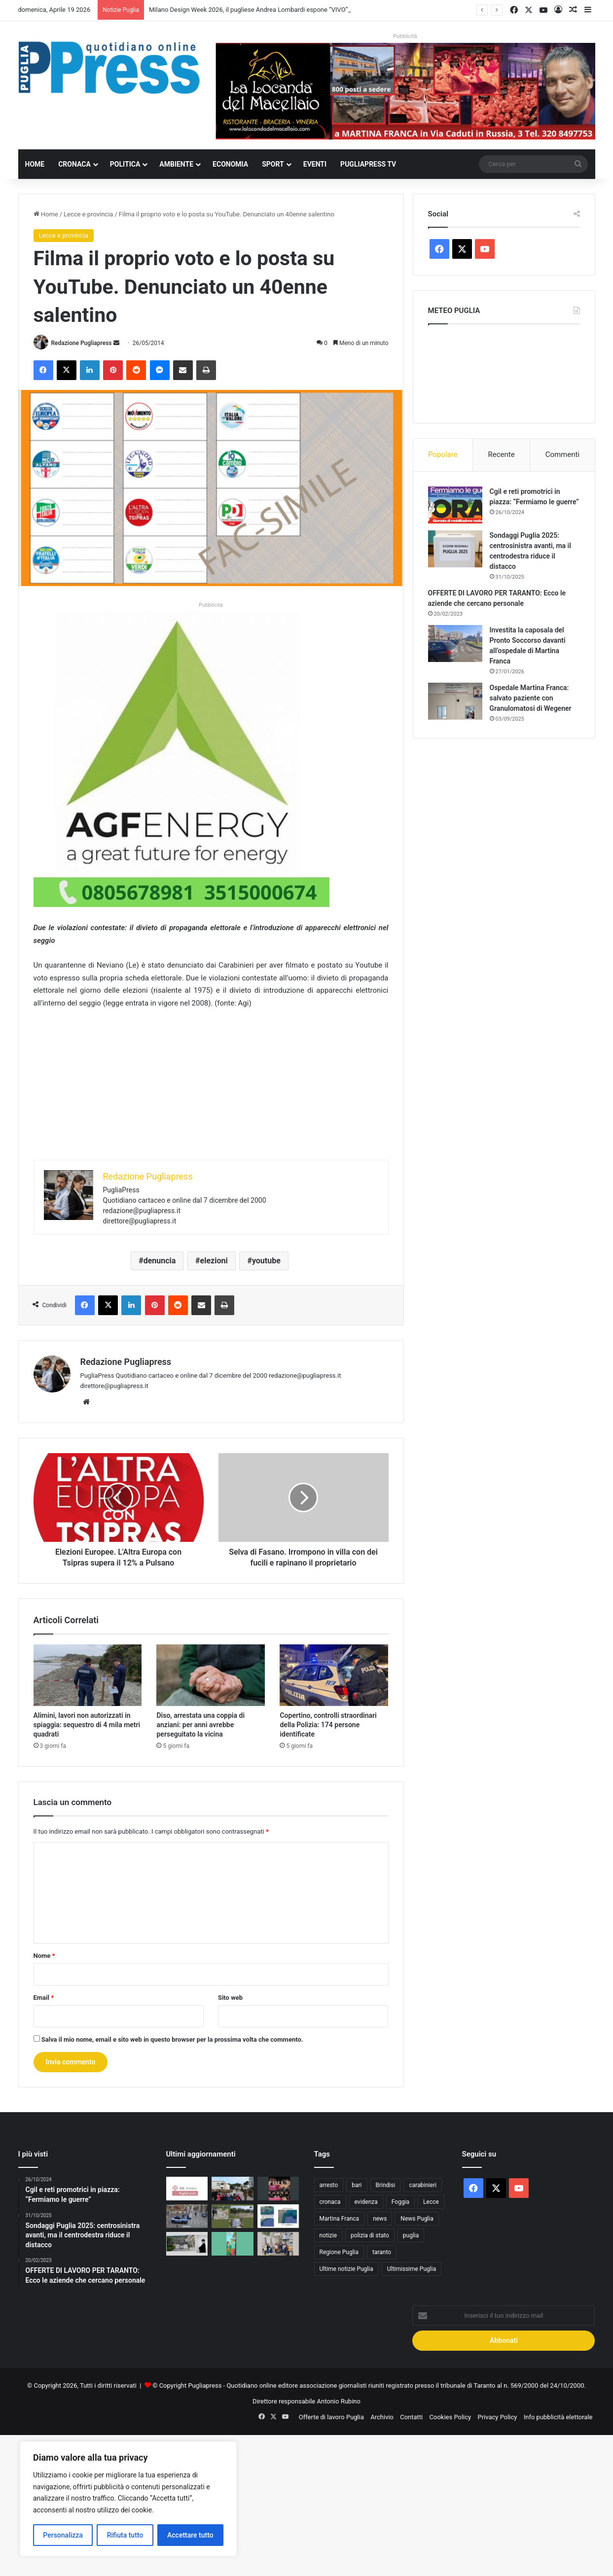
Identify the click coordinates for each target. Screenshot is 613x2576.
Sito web (230, 1997)
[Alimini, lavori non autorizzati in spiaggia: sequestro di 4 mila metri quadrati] (88, 1675)
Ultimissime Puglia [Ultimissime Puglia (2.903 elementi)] (411, 2268)
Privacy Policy (497, 2417)
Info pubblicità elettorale (558, 2417)
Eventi (314, 164)
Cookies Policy (450, 2417)
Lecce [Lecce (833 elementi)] (431, 2201)
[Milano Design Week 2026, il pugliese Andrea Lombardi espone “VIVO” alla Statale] (187, 2244)
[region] (128, 2498)
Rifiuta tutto (125, 2535)
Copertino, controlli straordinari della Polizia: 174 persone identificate (328, 1724)
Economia (230, 164)
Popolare (443, 454)
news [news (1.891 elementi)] (380, 2218)
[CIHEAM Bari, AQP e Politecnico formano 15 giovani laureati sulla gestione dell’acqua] (278, 2244)
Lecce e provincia (88, 214)
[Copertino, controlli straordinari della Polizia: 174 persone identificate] (334, 1675)
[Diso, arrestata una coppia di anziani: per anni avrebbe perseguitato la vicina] (210, 1675)
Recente (501, 454)
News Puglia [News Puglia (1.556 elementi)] (416, 2218)
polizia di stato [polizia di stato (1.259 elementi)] (370, 2235)
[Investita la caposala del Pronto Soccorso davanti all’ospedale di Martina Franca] (455, 643)
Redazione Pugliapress (81, 343)
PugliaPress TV (368, 164)
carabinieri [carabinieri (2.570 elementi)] (422, 2185)
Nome (44, 1955)
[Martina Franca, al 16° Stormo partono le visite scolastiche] (232, 2188)
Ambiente (176, 164)
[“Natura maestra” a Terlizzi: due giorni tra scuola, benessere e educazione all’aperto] (232, 2244)
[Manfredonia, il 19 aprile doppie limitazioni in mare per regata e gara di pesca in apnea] (278, 2216)
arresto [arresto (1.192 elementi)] (329, 2185)
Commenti (562, 454)
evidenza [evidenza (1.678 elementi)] (366, 2201)
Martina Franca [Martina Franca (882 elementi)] (340, 2218)
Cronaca (74, 164)
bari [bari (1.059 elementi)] (356, 2185)
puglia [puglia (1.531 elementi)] (411, 2235)
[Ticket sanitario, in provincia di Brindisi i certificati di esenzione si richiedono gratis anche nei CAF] (187, 2188)
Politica (125, 164)
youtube (266, 1260)
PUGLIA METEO (504, 371)
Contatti (411, 2417)
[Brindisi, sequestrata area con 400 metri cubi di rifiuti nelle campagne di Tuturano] (232, 2216)
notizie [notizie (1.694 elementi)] (328, 2235)
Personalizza (63, 2535)
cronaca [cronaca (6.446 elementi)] (330, 2201)
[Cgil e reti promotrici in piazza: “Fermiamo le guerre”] (455, 505)
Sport (273, 164)
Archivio (382, 2417)
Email (44, 1997)
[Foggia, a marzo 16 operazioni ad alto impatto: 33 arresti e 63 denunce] (187, 2216)
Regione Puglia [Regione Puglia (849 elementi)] (339, 2252)
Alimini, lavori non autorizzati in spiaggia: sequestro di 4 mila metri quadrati (87, 1724)
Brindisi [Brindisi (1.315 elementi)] (386, 2185)
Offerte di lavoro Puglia (331, 2417)
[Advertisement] (211, 1091)
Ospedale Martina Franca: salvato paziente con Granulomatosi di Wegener (531, 698)
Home (35, 164)
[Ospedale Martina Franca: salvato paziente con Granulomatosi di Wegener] (455, 701)
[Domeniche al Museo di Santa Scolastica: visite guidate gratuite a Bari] (278, 2188)
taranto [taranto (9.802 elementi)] (381, 2252)
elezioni (214, 1260)
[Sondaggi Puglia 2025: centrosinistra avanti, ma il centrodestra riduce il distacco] (455, 548)
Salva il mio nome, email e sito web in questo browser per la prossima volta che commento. (172, 2039)
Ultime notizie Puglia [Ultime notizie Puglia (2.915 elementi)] (346, 2268)
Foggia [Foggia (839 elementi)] (400, 2201)
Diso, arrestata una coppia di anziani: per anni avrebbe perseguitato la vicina (200, 1724)
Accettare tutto (190, 2535)
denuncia (160, 1260)
